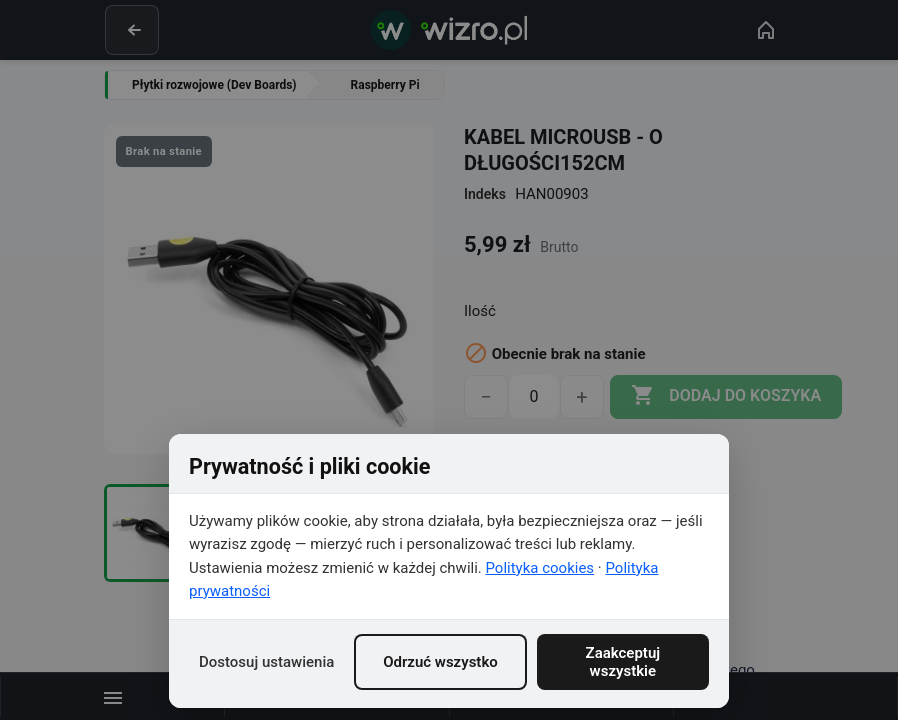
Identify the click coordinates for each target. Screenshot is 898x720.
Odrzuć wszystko (440, 662)
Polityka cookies (540, 568)
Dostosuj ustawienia (266, 662)
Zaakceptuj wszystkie (623, 662)
